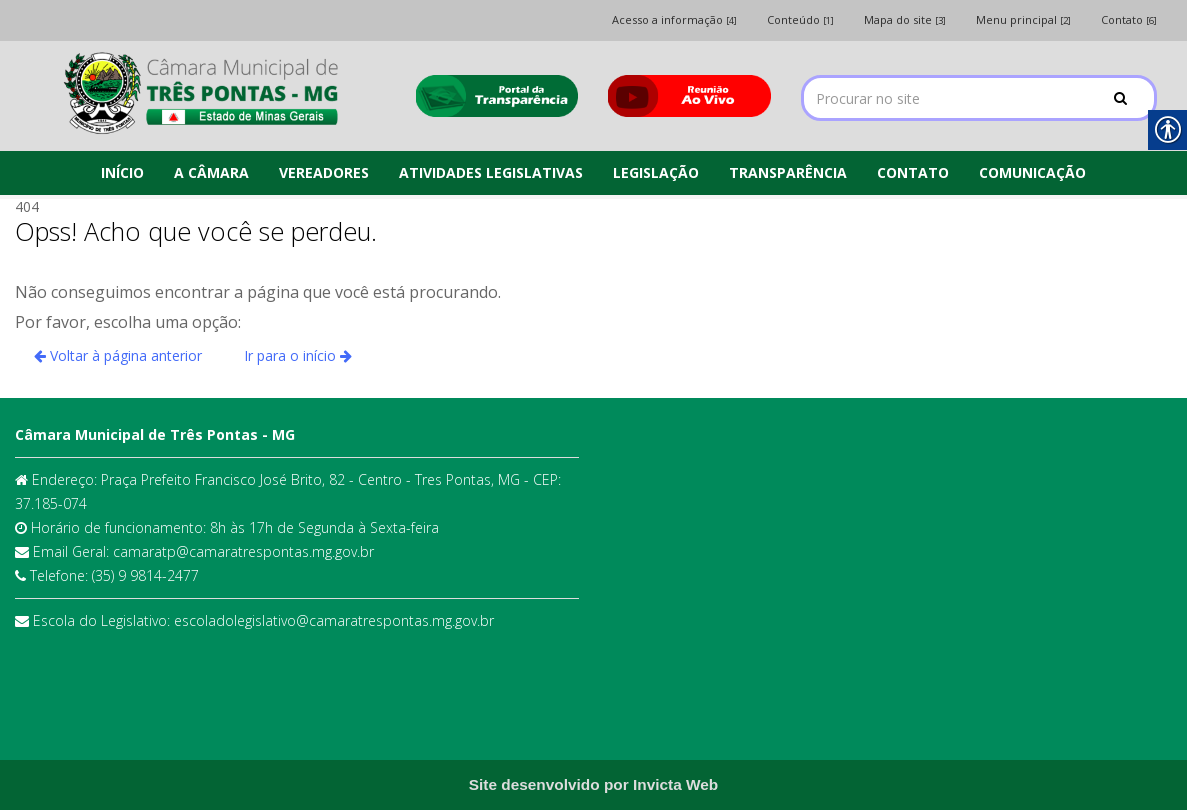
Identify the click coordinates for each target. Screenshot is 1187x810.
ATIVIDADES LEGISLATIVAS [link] (491, 172)
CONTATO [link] (913, 172)
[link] (200, 93)
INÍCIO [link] (122, 172)
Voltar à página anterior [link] (118, 355)
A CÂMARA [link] (211, 172)
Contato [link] (1129, 19)
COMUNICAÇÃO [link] (1032, 172)
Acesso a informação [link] (674, 19)
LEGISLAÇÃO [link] (656, 172)
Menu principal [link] (1023, 19)
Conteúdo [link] (800, 19)
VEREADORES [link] (324, 172)
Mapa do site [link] (905, 19)
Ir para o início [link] (298, 355)
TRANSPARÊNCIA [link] (788, 172)
